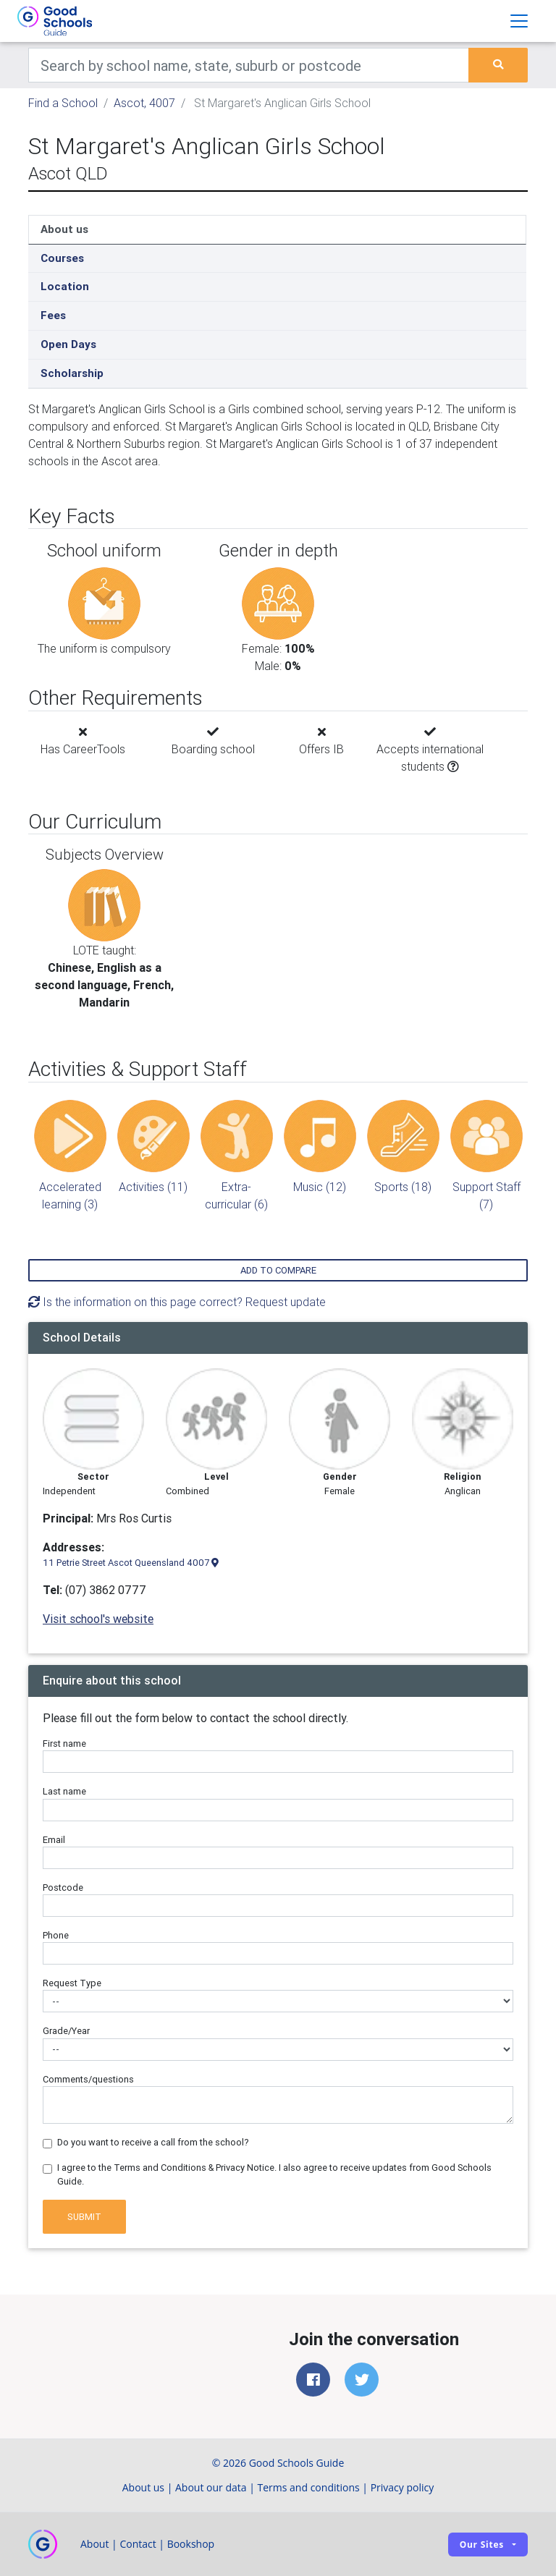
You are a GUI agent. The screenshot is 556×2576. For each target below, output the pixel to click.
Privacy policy (402, 2487)
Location (65, 286)
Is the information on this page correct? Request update (177, 1302)
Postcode (63, 1887)
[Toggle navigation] (519, 21)
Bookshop (191, 2544)
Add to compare (278, 1270)
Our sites (482, 2544)
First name (64, 1743)
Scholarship (72, 373)
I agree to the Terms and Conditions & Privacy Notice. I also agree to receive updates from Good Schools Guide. (274, 2174)
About (94, 2544)
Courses (62, 258)
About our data (211, 2487)
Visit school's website (98, 1618)
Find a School (63, 103)
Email (54, 1840)
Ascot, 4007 (144, 103)
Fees (53, 315)
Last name (64, 1791)
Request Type (72, 1983)
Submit (84, 2217)
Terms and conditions (309, 2487)
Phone (56, 1935)
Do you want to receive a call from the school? (153, 2142)
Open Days (68, 344)
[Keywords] (248, 65)
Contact (137, 2544)
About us (64, 229)
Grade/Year (66, 2031)
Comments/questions (88, 2079)
